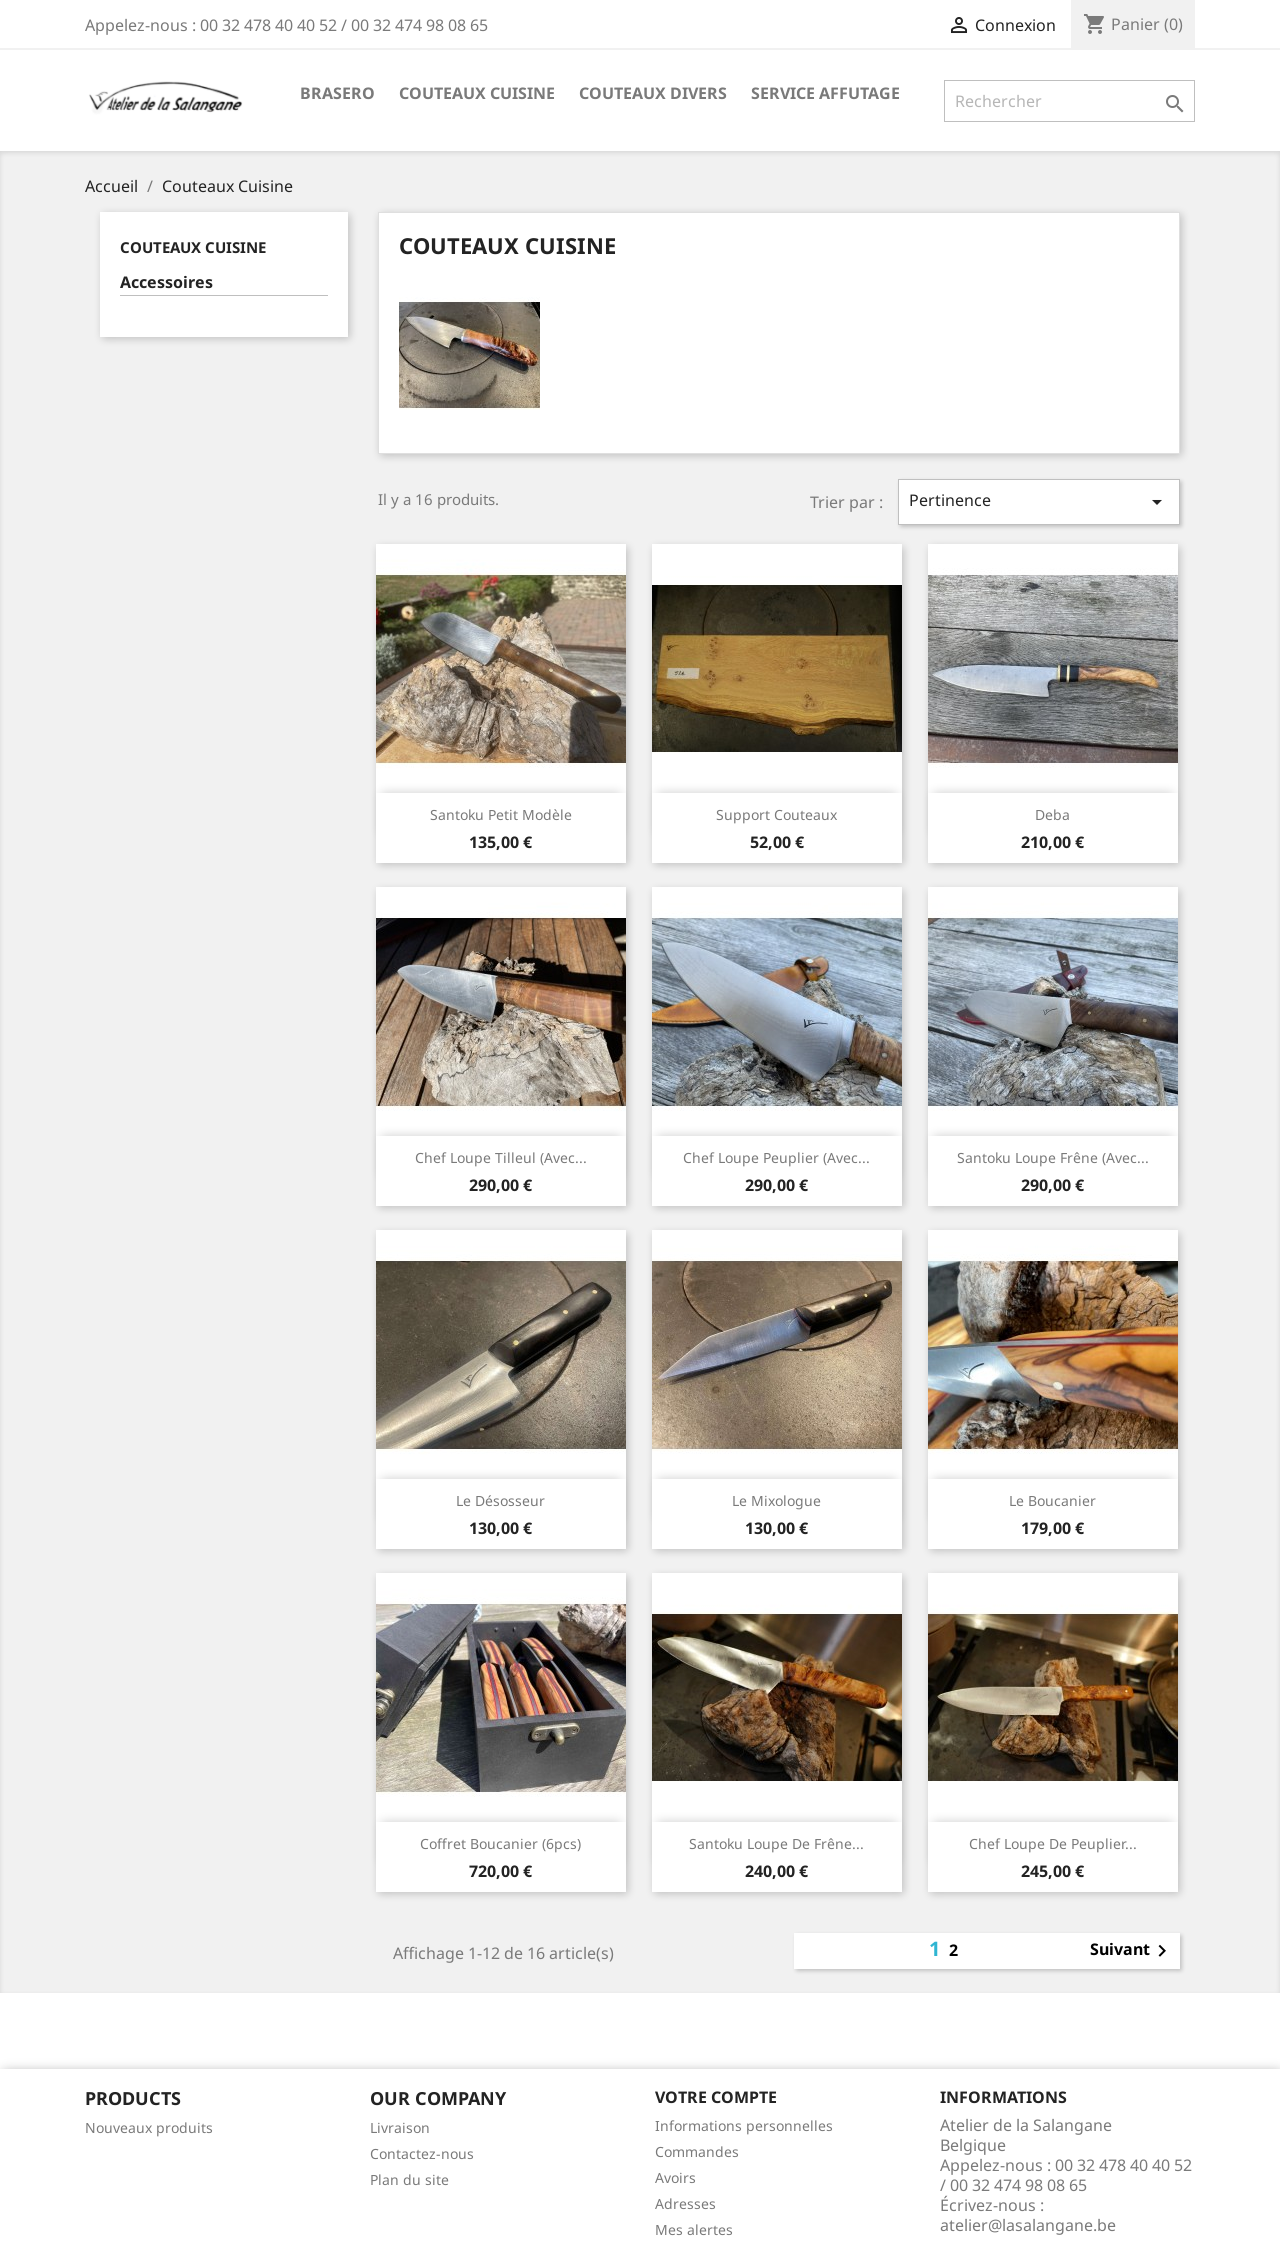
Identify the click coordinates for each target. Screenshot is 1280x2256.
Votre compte (716, 2097)
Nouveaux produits (149, 2127)
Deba (1052, 814)
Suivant (1132, 1951)
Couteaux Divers (653, 93)
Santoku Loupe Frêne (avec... (1053, 1157)
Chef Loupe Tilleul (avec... (501, 1157)
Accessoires (166, 282)
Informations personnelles (744, 2125)
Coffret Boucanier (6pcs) (500, 1843)
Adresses (685, 2203)
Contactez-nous (422, 2153)
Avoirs (675, 2177)
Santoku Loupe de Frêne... (776, 1843)
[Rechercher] (1069, 101)
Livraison (400, 2127)
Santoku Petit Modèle (501, 814)
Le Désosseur (500, 1500)
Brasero (337, 93)
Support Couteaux (776, 814)
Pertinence (1039, 501)
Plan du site (409, 2179)
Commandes (697, 2151)
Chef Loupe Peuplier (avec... (776, 1157)
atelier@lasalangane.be (1028, 2225)
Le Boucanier (1052, 1500)
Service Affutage (825, 93)
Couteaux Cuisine (477, 93)
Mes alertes (694, 2229)
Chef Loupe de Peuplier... (1053, 1843)
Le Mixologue (776, 1500)
